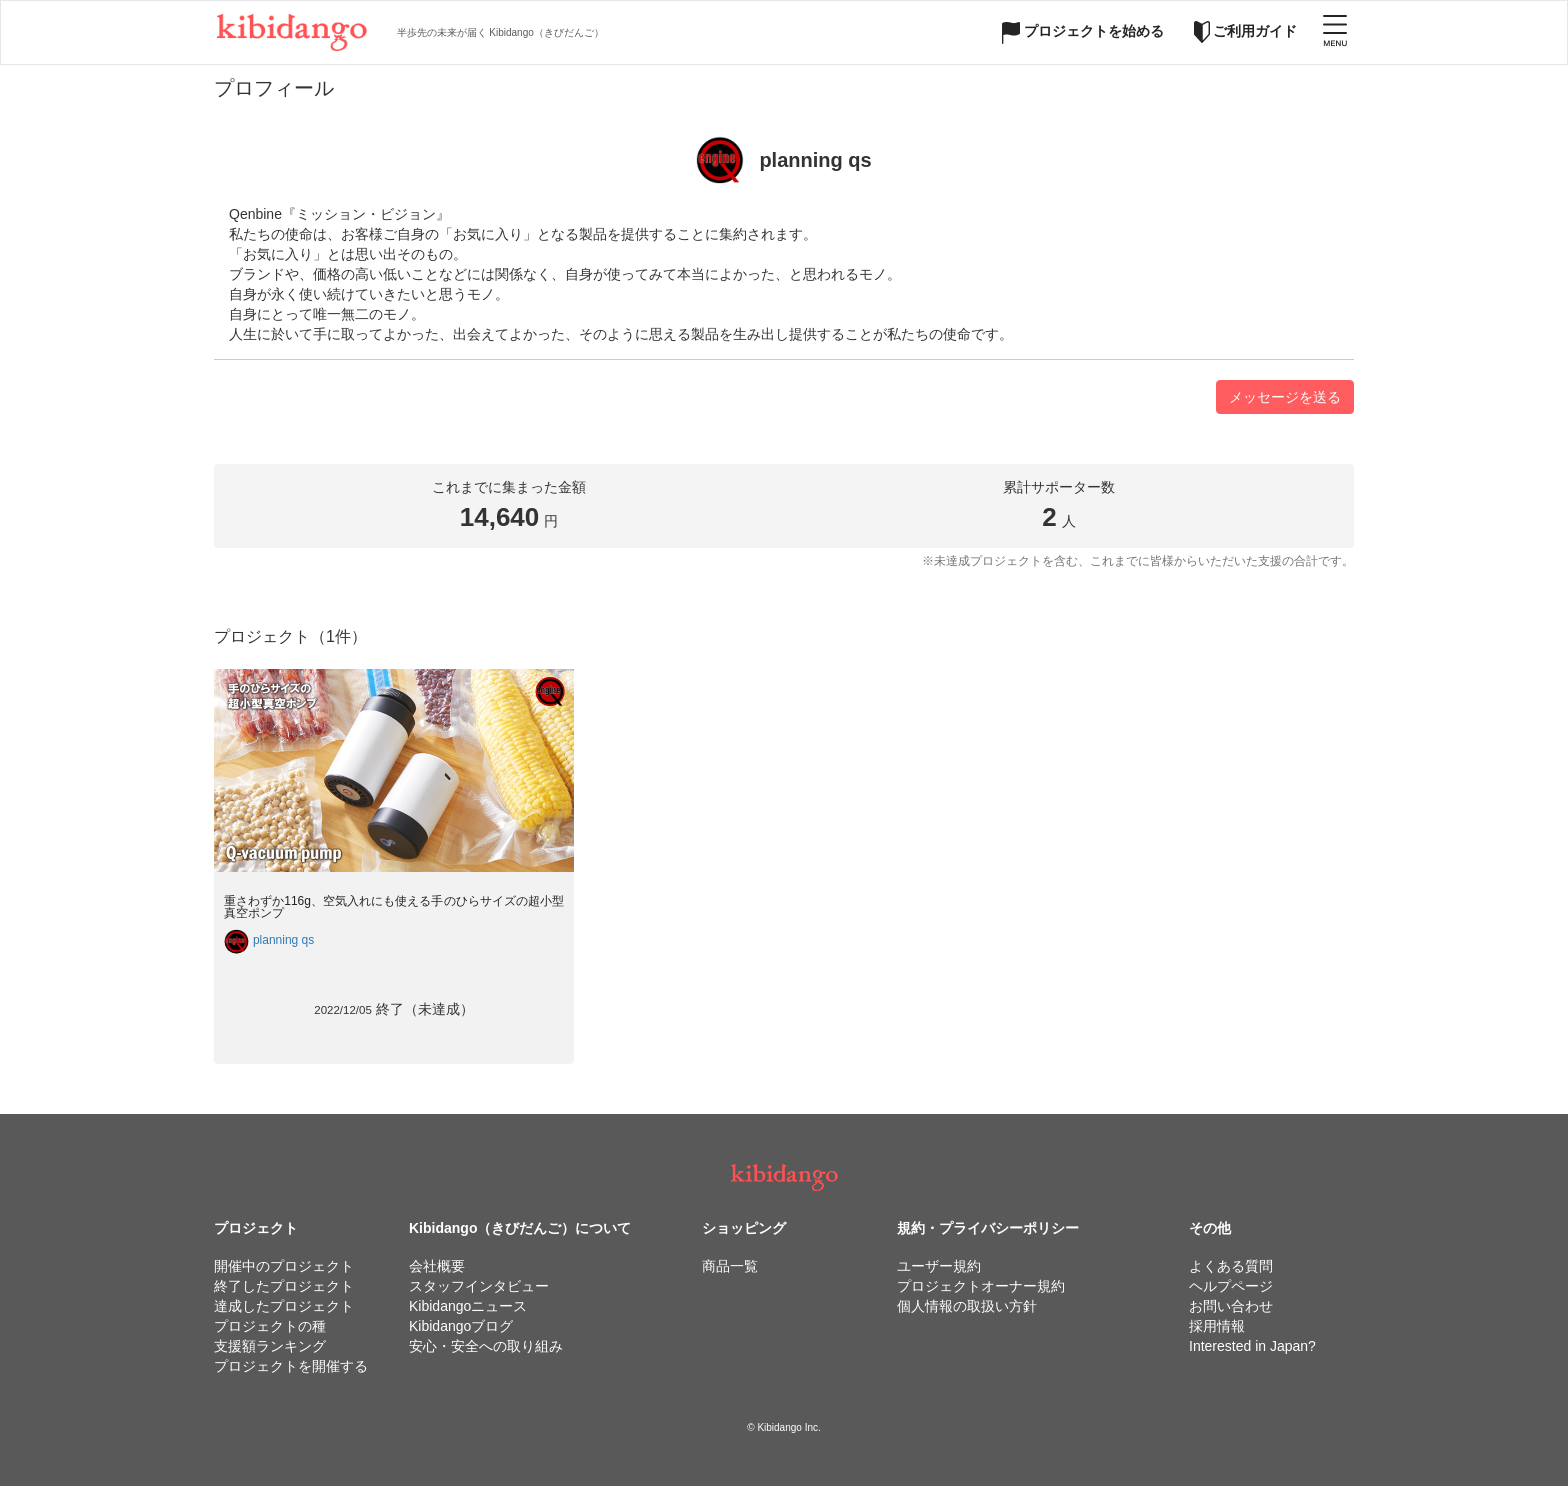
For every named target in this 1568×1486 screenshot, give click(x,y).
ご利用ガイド (1246, 31)
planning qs (283, 940)
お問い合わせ (1231, 1306)
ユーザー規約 (939, 1266)
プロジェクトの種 (270, 1326)
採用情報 (1217, 1326)
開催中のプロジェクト (284, 1266)
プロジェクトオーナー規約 (981, 1286)
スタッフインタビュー (479, 1286)
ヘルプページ (1231, 1286)
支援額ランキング (270, 1346)
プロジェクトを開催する (291, 1366)
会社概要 (437, 1266)
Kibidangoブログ (461, 1326)
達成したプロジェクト (284, 1306)
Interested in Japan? (1252, 1346)
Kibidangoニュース (468, 1306)
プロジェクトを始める (1083, 31)
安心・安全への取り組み (486, 1346)
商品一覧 (730, 1266)
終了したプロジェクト (284, 1286)
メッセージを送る (1285, 397)
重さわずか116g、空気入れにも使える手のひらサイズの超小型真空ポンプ (394, 906)
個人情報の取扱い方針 (967, 1306)
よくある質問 (1231, 1266)
